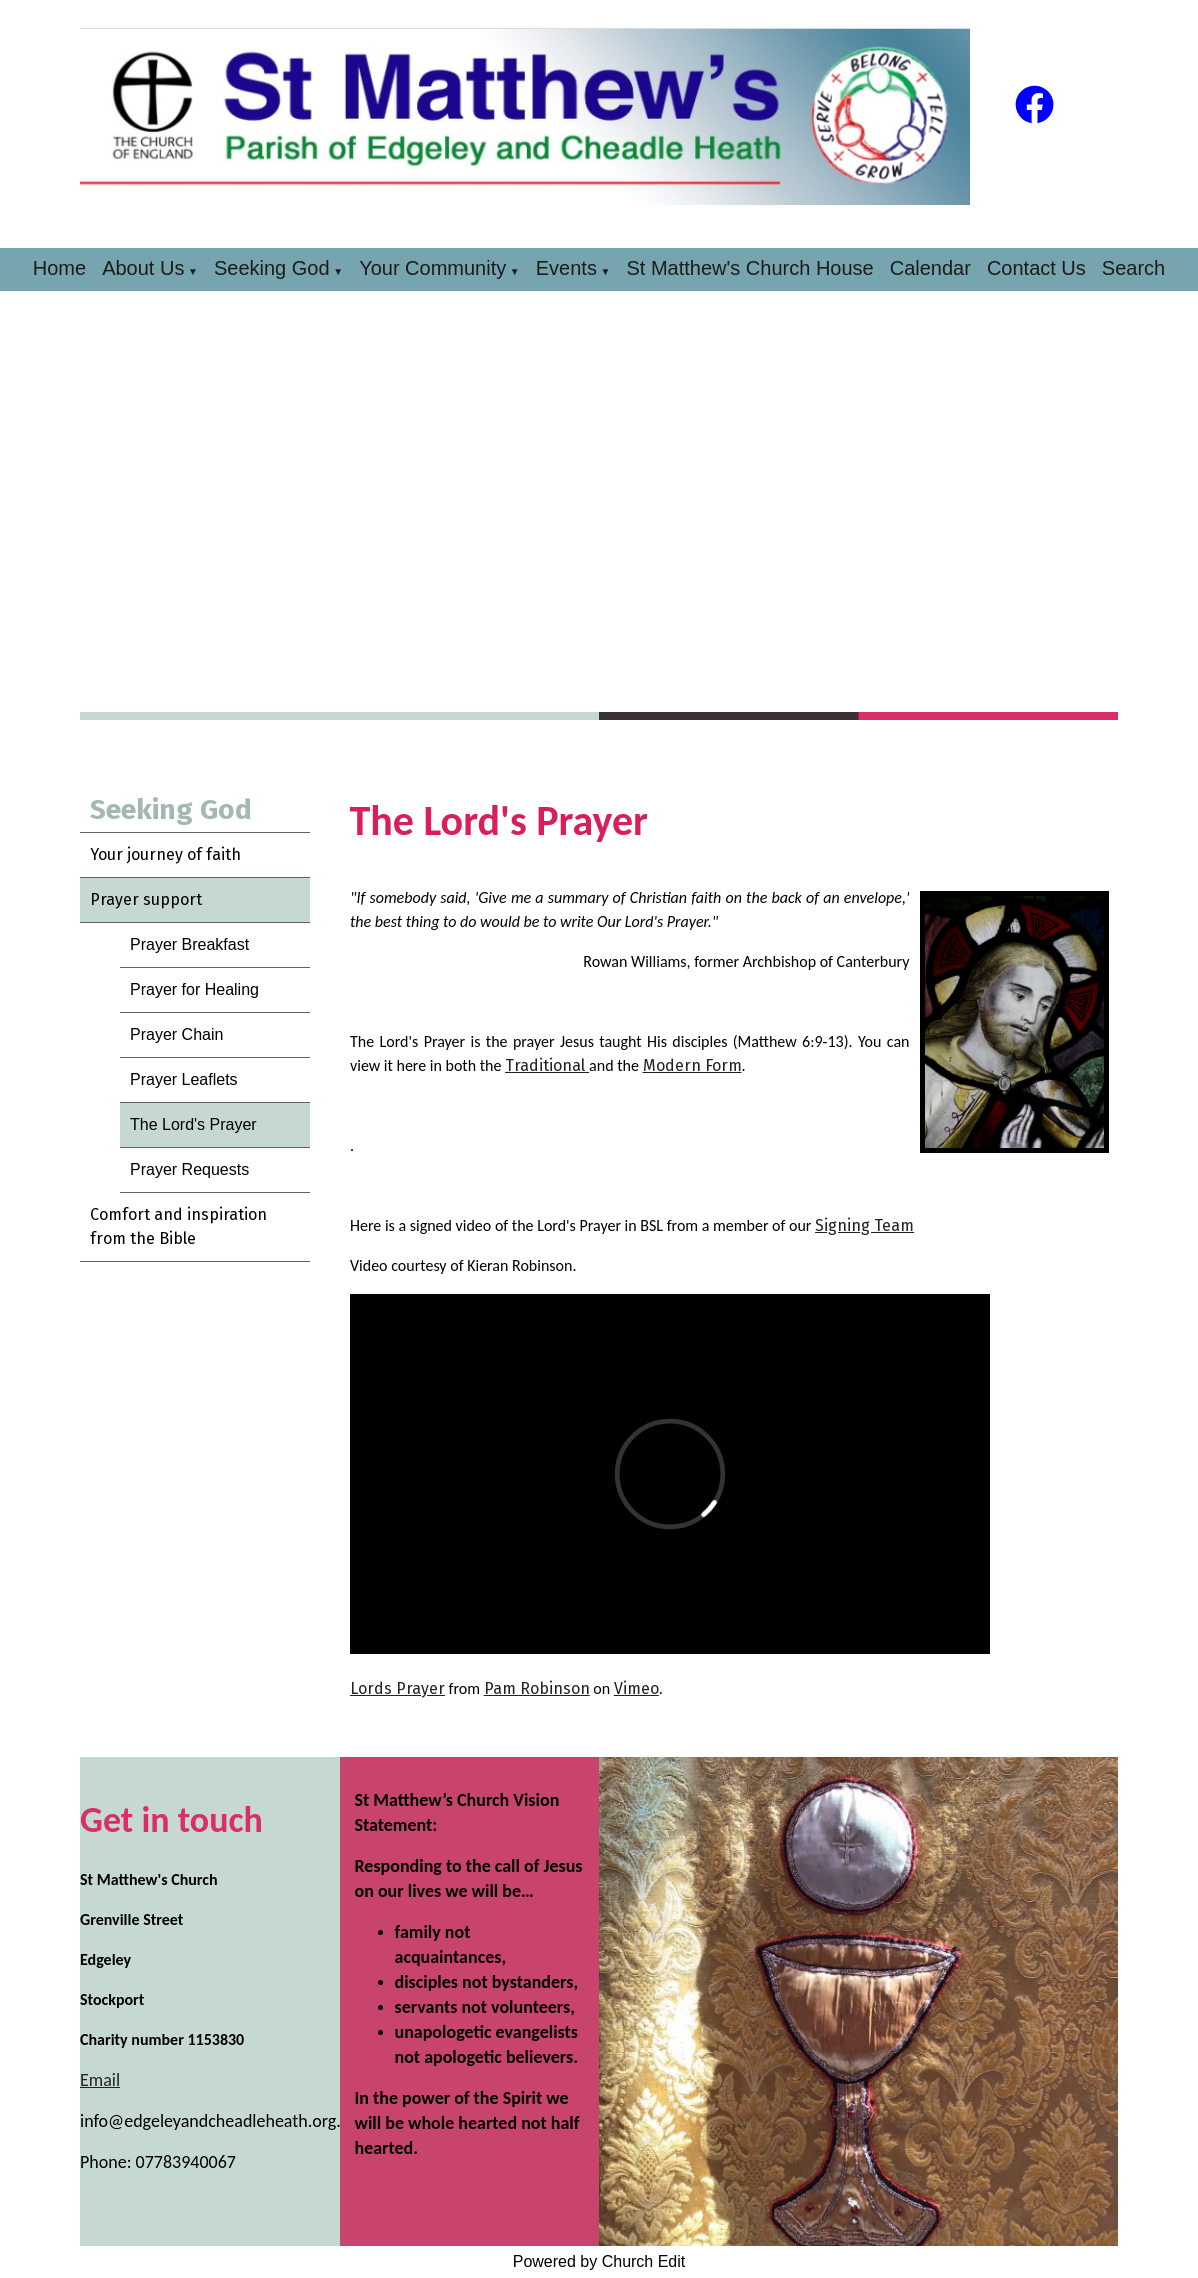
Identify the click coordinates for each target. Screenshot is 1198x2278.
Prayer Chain (176, 1034)
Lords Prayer (397, 1688)
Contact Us (1036, 268)
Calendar (930, 268)
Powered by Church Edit (599, 2261)
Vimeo (635, 1688)
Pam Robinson (536, 1688)
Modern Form (691, 1065)
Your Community (432, 268)
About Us (143, 268)
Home (59, 268)
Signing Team (864, 1225)
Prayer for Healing (194, 989)
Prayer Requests (189, 1169)
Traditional (547, 1065)
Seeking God (272, 268)
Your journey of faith (165, 854)
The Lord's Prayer (193, 1124)
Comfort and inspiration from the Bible (178, 1226)
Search (1133, 268)
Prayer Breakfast (189, 944)
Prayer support (146, 899)
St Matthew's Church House (749, 268)
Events (566, 268)
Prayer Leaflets (184, 1079)
